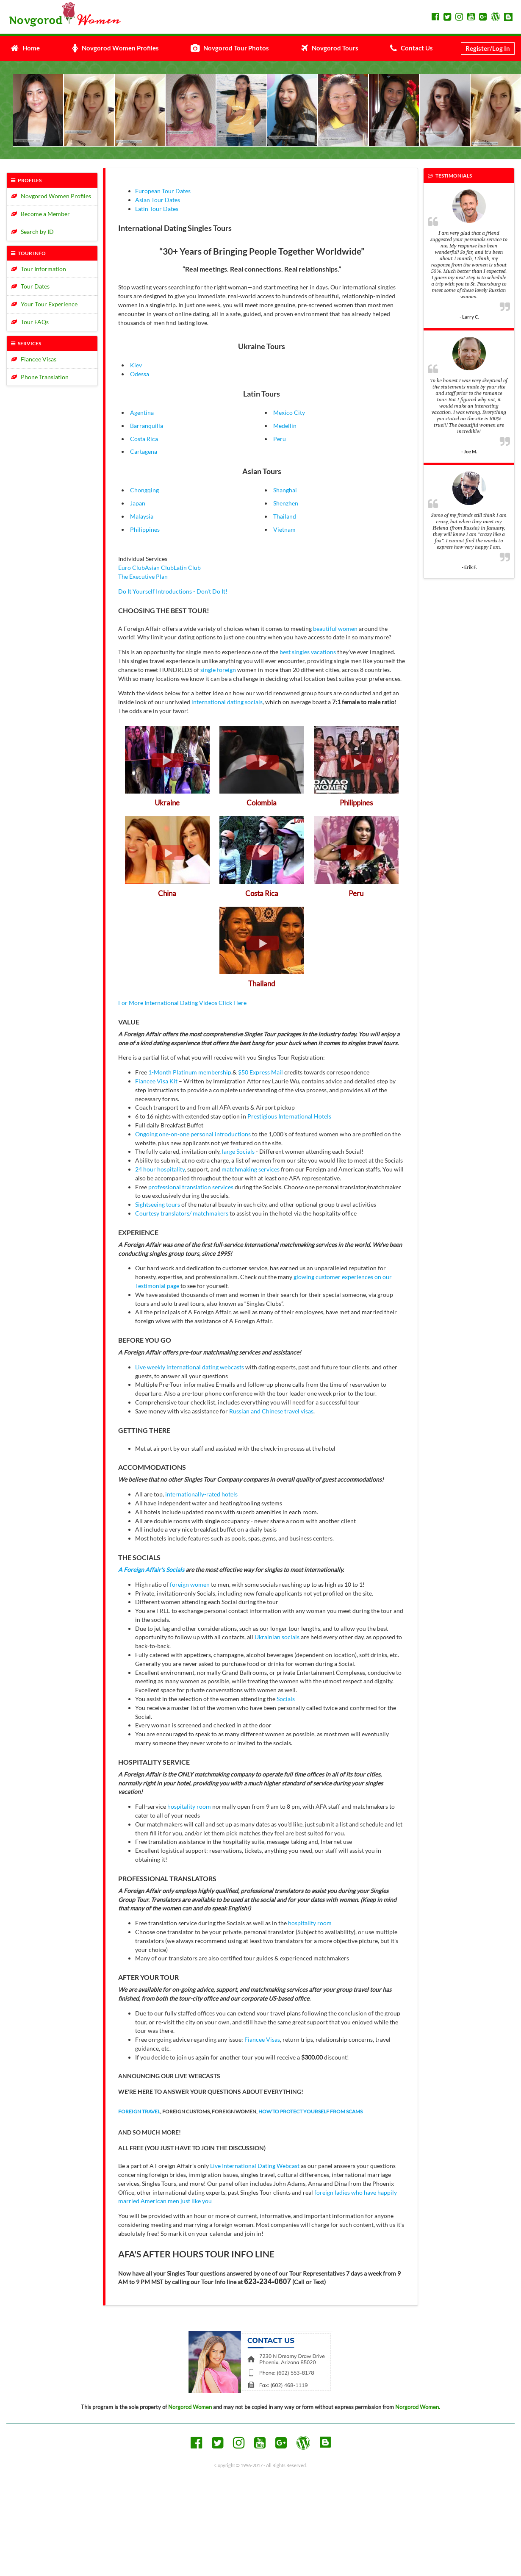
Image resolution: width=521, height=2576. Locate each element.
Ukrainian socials (277, 1637)
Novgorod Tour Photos (230, 48)
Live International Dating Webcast (254, 2165)
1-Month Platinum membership (189, 1072)
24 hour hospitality (160, 1169)
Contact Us (411, 48)
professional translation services (190, 1187)
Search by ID (32, 231)
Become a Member (40, 213)
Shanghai (285, 490)
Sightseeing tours (157, 1204)
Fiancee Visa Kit (156, 1081)
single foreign (218, 669)
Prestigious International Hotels (289, 1116)
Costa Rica (144, 438)
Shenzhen (285, 503)
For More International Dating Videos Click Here (182, 1002)
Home (25, 48)
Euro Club (131, 567)
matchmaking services (251, 1169)
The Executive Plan (143, 576)
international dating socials (227, 701)
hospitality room (189, 1806)
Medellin (285, 425)
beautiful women (335, 628)
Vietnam (284, 529)
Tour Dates (30, 286)
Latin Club (187, 567)
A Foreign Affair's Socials (151, 1569)
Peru (279, 438)
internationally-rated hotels (201, 1494)
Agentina (142, 412)
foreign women (190, 1584)
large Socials (238, 1151)
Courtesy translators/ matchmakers (181, 1213)
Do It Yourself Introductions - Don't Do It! (172, 591)
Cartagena (143, 451)
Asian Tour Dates (157, 199)
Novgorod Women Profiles (115, 48)
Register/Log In (488, 48)
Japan (137, 503)
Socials (286, 1698)
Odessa (139, 374)
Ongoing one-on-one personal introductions (193, 1134)
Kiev (136, 365)
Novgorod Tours (329, 48)
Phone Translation (40, 376)
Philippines (145, 529)
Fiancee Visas (33, 359)
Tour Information (38, 268)
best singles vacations (308, 651)
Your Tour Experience (44, 304)
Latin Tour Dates (156, 208)
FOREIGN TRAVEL (139, 2111)
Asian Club (159, 567)
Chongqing (144, 490)
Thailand (284, 516)
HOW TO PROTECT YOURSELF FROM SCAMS (310, 2111)
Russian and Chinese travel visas (271, 1411)
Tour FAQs (30, 321)
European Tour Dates (163, 190)
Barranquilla (146, 425)
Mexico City (289, 412)
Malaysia (141, 516)
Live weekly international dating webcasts (189, 1367)
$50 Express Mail (260, 1072)
